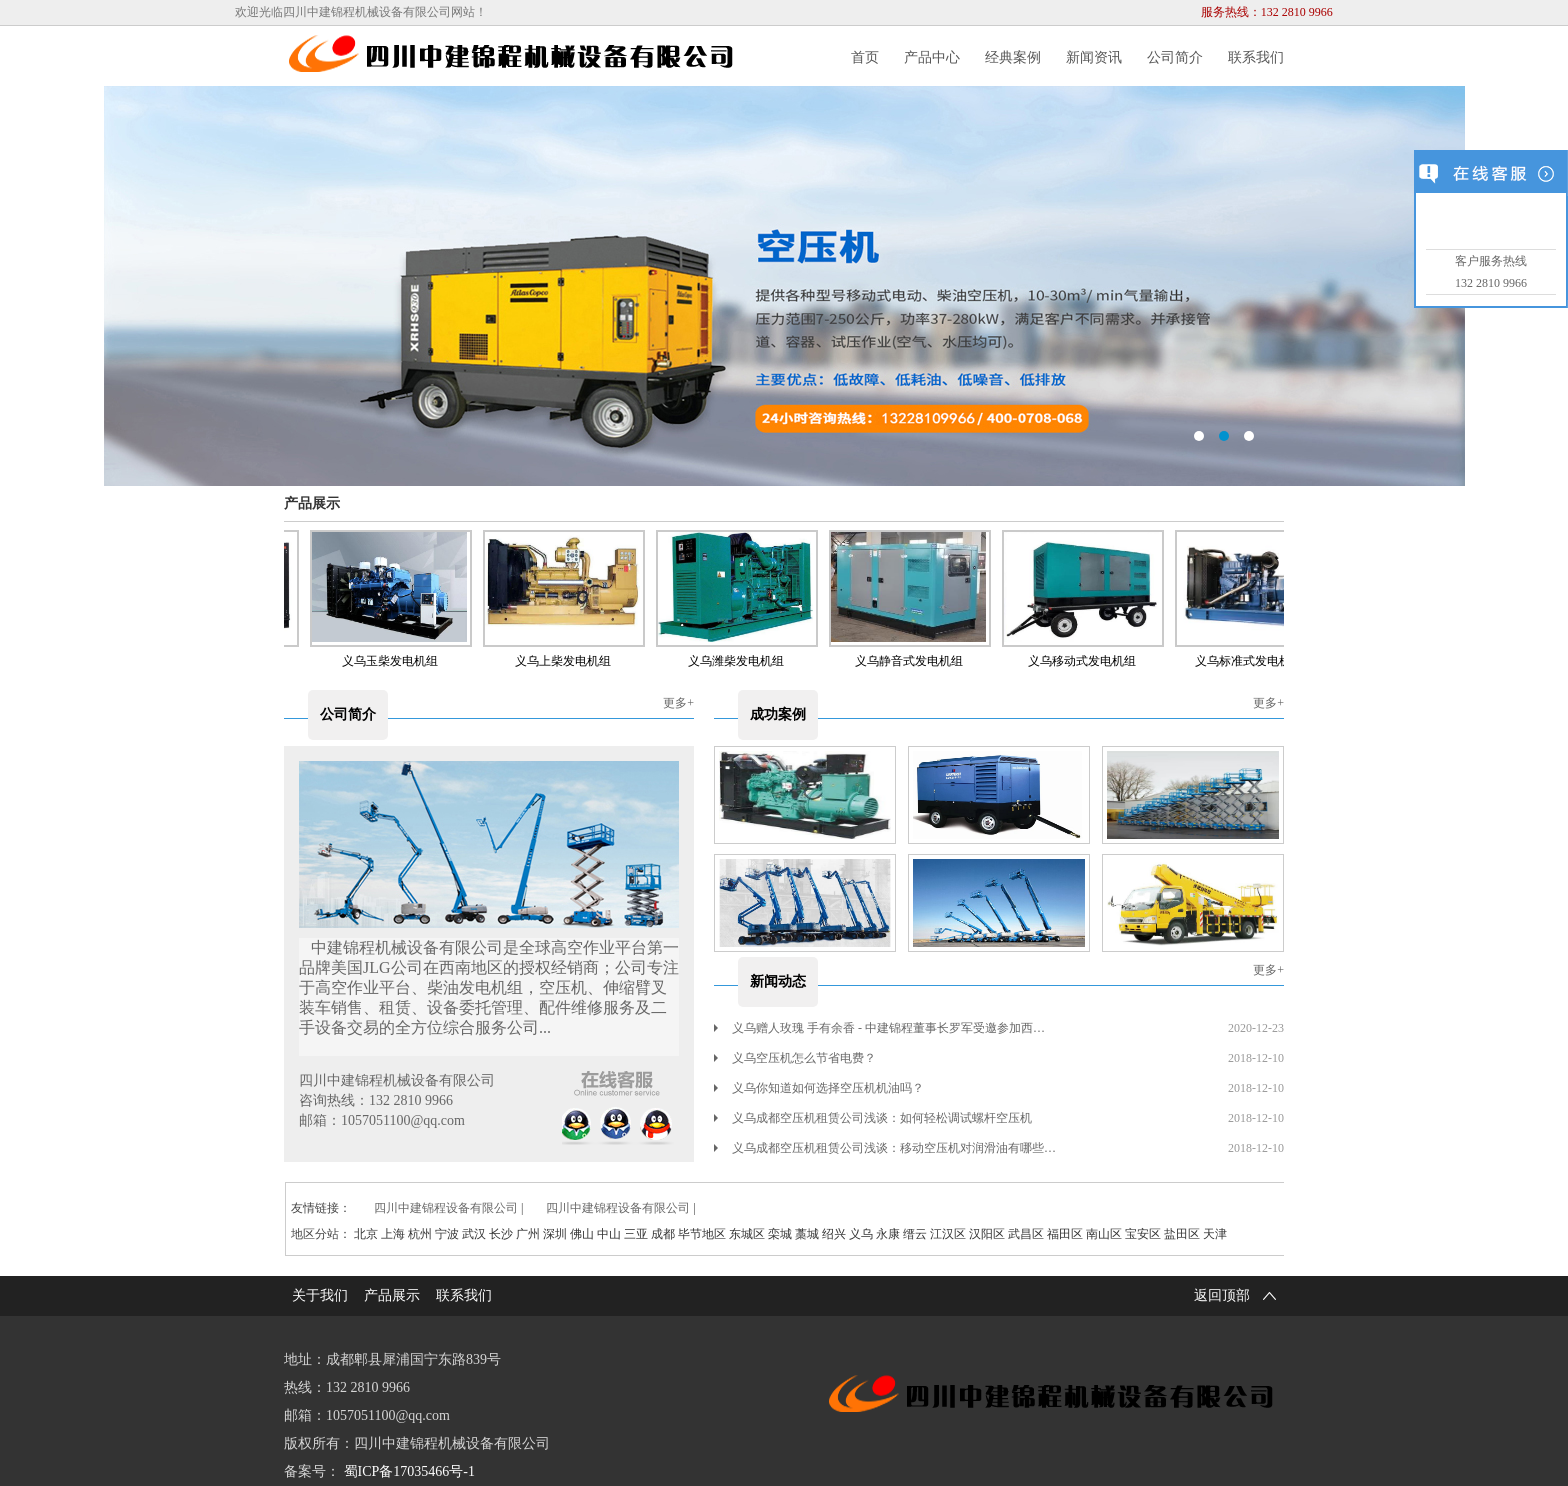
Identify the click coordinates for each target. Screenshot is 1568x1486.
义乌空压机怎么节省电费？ (795, 1058)
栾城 (780, 1234)
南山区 (1104, 1234)
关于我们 (320, 1295)
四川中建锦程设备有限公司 (446, 1208)
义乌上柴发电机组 (569, 661)
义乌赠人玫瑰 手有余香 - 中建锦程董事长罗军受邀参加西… (879, 1028)
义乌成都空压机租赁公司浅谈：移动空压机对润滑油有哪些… (885, 1148)
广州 (528, 1234)
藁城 (807, 1234)
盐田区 (1182, 1234)
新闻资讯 (1094, 57)
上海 (393, 1234)
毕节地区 (702, 1234)
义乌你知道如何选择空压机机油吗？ (819, 1088)
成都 (663, 1234)
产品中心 (932, 57)
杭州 (420, 1234)
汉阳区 (987, 1234)
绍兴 (834, 1234)
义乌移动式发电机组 (1088, 661)
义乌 (861, 1234)
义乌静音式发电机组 (915, 661)
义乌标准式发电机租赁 (1261, 661)
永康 (888, 1234)
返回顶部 (1239, 1296)
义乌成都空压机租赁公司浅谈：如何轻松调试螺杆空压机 (873, 1118)
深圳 (555, 1234)
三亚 (636, 1234)
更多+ (678, 703)
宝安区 (1143, 1234)
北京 (366, 1234)
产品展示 (312, 503)
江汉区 (948, 1234)
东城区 (747, 1234)
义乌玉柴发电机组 (396, 661)
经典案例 (1013, 57)
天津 (1215, 1234)
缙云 (915, 1234)
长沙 (501, 1234)
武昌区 (1026, 1234)
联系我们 (1256, 57)
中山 (609, 1234)
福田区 (1065, 1234)
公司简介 (1175, 57)
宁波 (447, 1234)
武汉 (474, 1234)
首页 (865, 57)
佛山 (582, 1234)
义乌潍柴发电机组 (742, 661)
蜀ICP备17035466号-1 (409, 1471)
